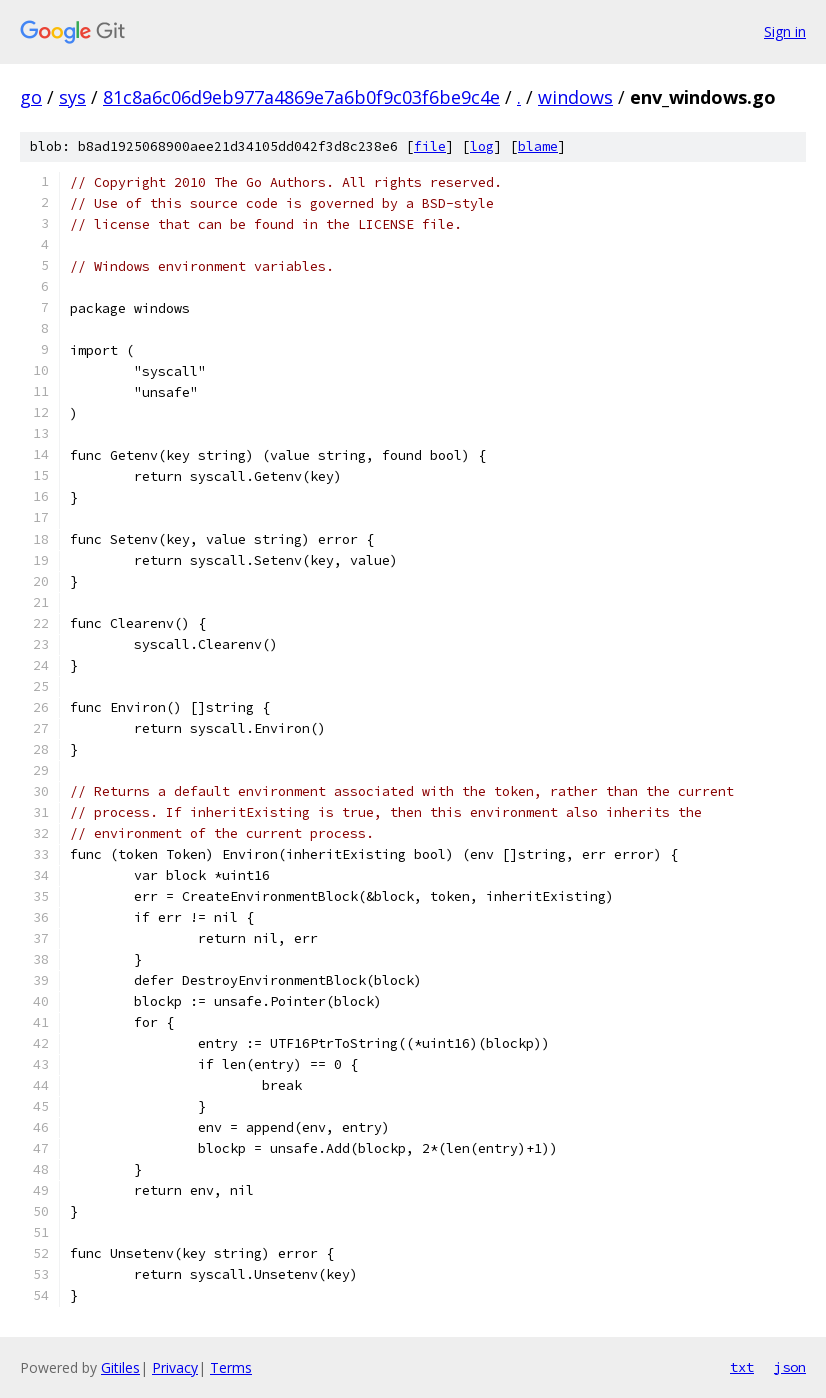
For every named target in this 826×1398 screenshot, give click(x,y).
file (430, 146)
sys (72, 97)
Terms (231, 1367)
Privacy (175, 1367)
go (31, 97)
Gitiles (120, 1367)
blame (538, 146)
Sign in (785, 31)
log (482, 146)
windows (575, 97)
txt (742, 1367)
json (790, 1367)
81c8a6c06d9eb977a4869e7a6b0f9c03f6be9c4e (301, 97)
